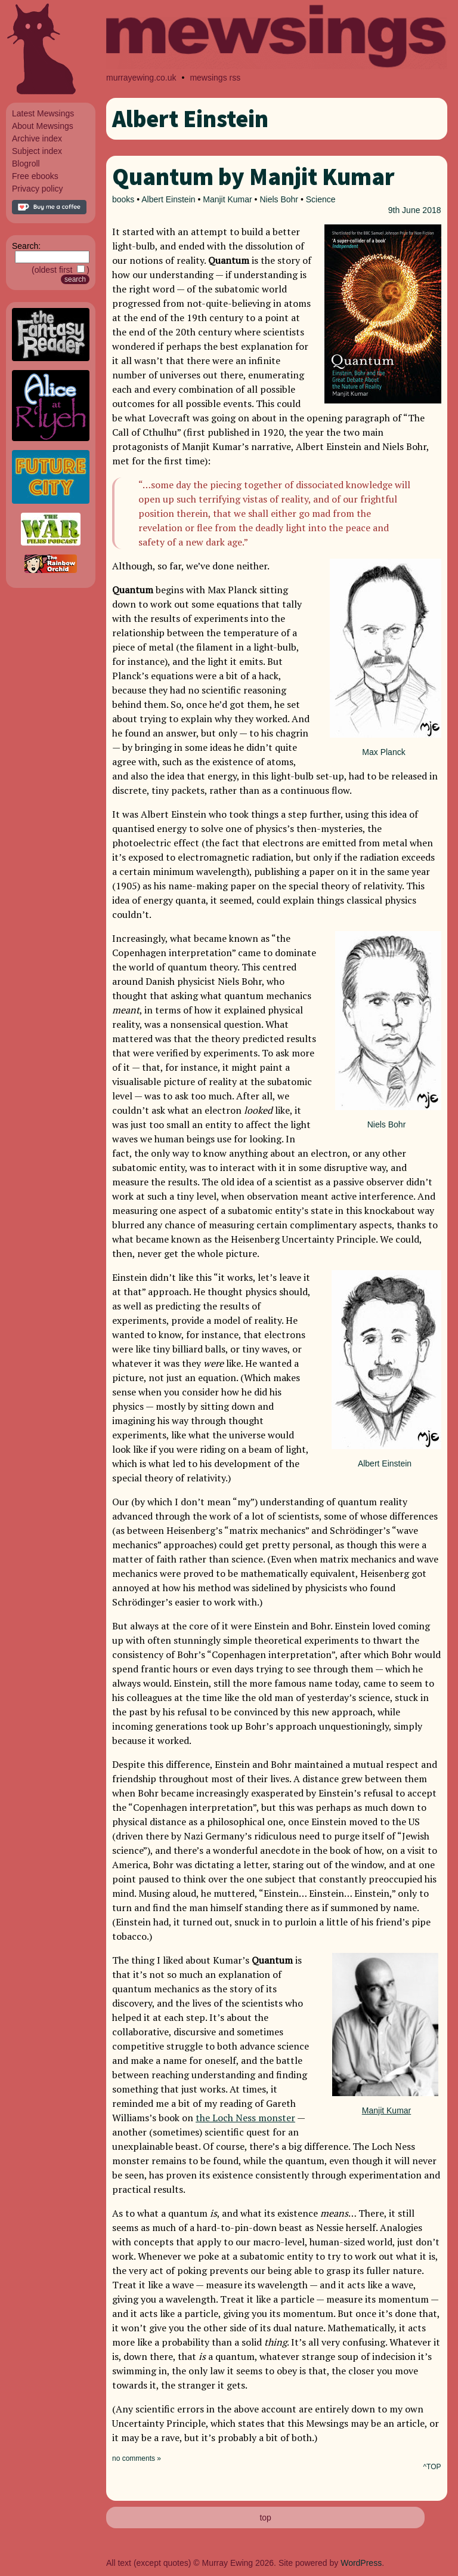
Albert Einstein (168, 199)
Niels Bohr (278, 199)
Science (321, 199)
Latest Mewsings (43, 113)
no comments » (136, 2458)
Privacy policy (37, 188)
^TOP (432, 2467)
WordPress (361, 2563)
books (123, 199)
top (265, 2517)
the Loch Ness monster (245, 2117)
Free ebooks (35, 176)
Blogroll (26, 163)
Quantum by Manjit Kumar (253, 177)
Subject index (37, 151)
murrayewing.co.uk (141, 77)
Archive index (37, 138)
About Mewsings (42, 126)
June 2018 (421, 210)
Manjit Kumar (227, 199)
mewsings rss (215, 77)
